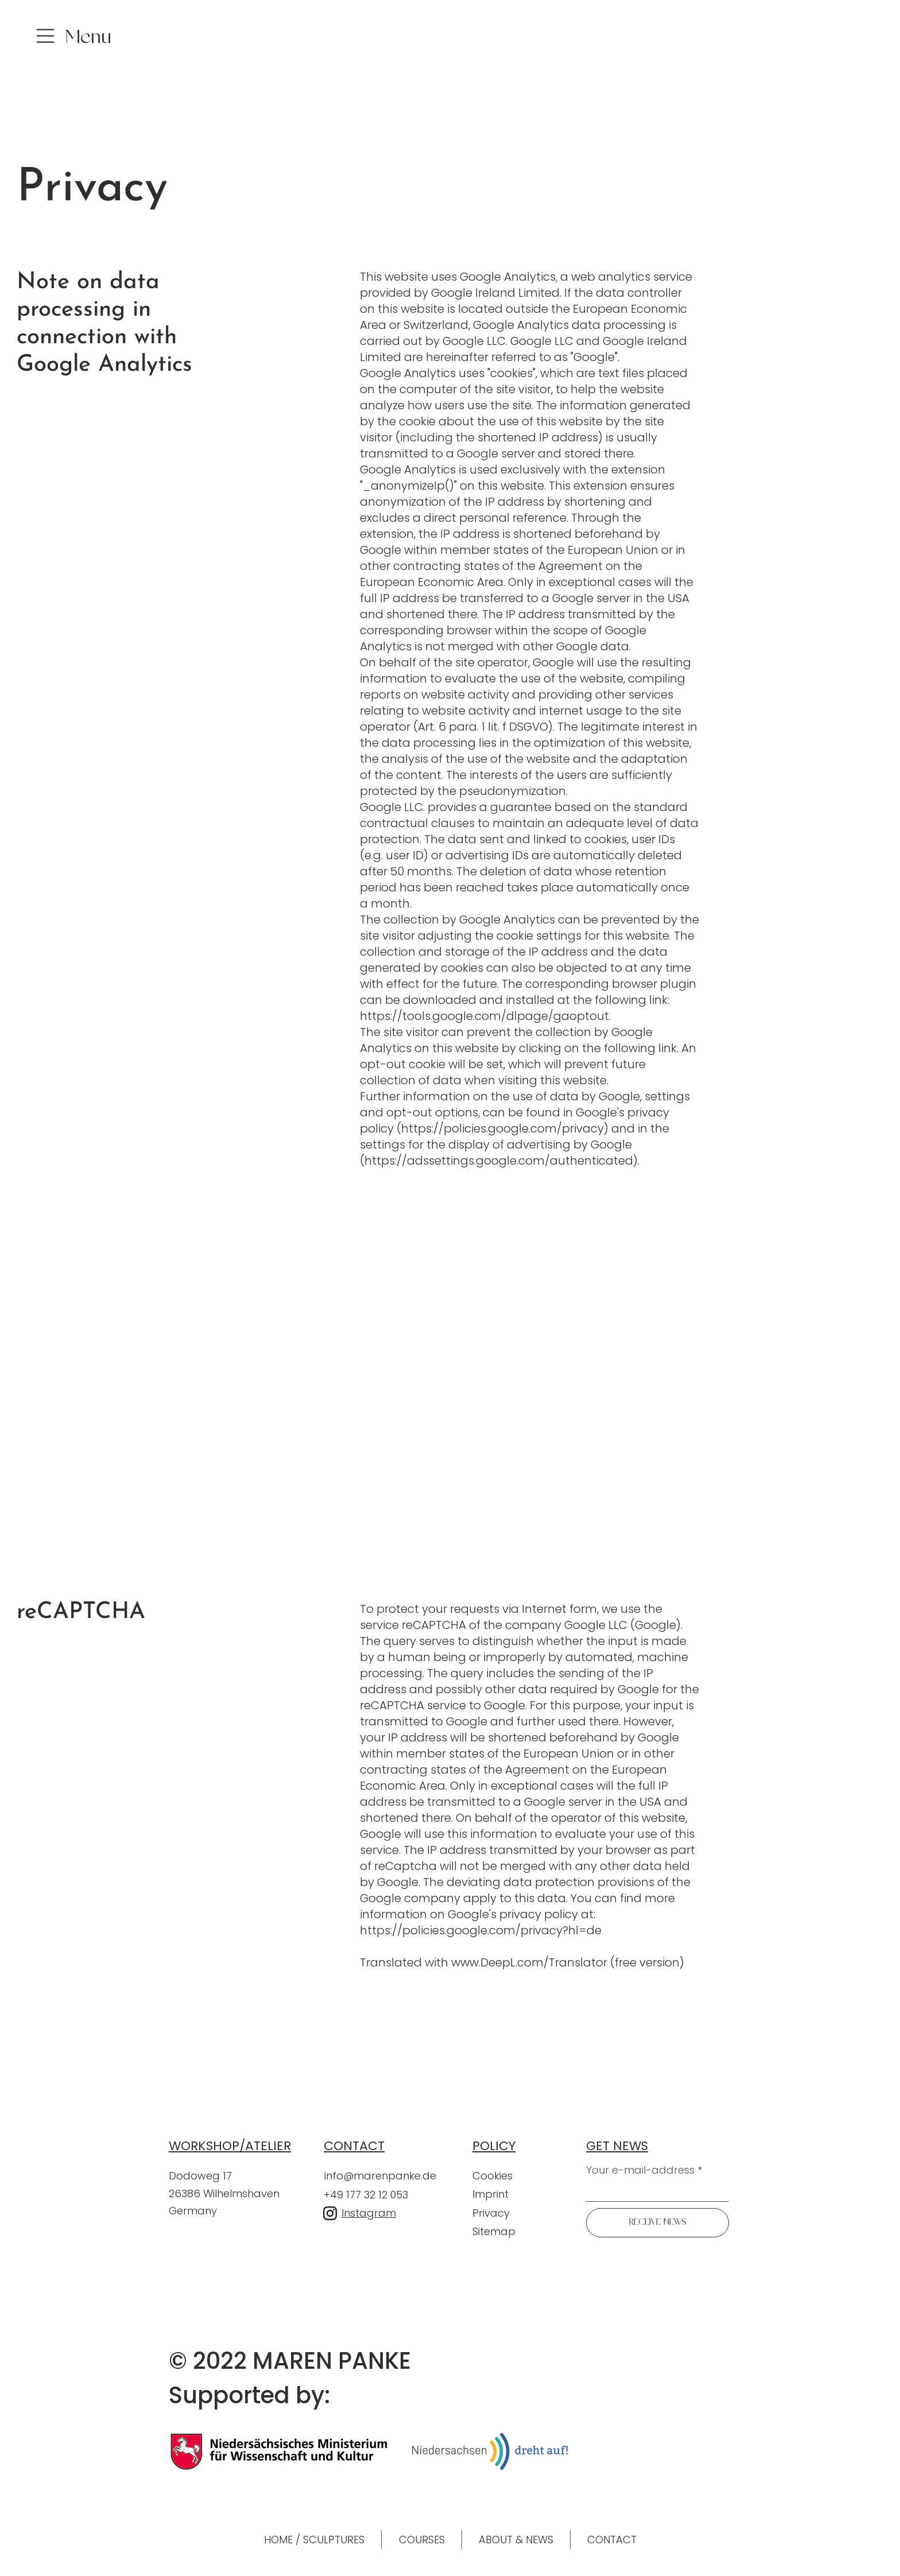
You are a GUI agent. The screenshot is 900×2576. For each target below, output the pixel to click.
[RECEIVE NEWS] (657, 2222)
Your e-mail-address (640, 2170)
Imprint (490, 2194)
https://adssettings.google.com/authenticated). (501, 1161)
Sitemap (493, 2231)
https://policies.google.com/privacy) (504, 1128)
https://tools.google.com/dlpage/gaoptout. (485, 1016)
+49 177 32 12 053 (366, 2194)
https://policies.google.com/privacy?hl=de (481, 1930)
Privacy (492, 2213)
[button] (85, 40)
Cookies (492, 2175)
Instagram (369, 2213)
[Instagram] (330, 2213)
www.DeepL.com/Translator (529, 1962)
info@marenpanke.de (380, 2175)
